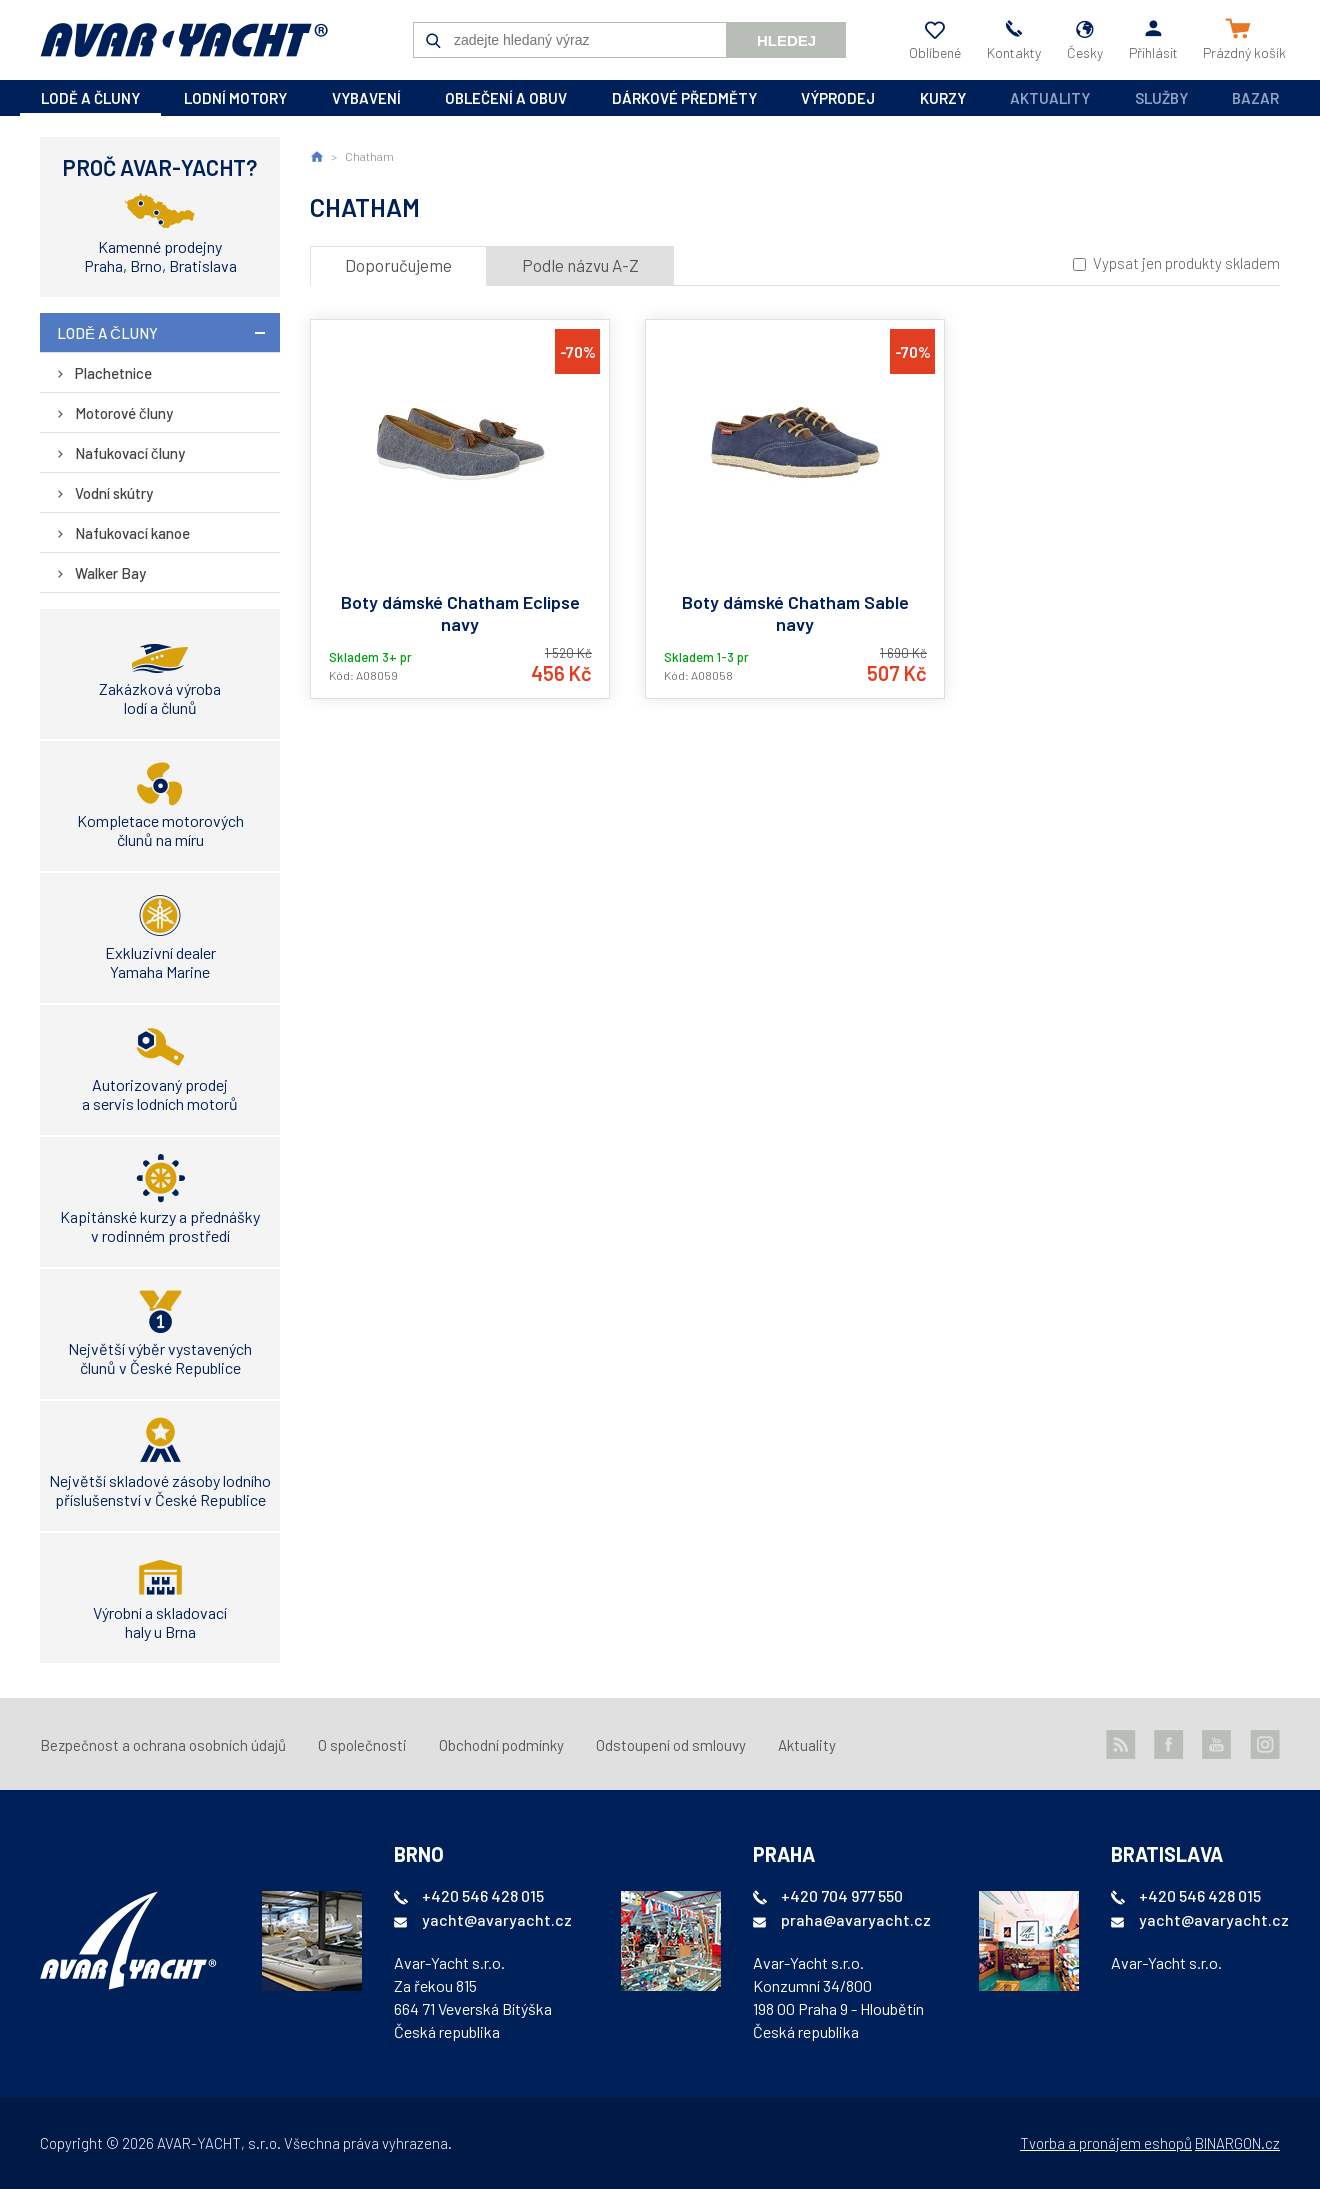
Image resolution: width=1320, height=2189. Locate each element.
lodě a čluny (90, 98)
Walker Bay (110, 573)
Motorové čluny (124, 413)
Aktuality (1050, 98)
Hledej (786, 40)
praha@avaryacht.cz (856, 1919)
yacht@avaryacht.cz (497, 1919)
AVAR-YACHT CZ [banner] (184, 40)
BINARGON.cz (1237, 2143)
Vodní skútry (114, 493)
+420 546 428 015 (483, 1895)
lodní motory (235, 98)
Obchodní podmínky (501, 1745)
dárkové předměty (684, 98)
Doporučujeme (398, 265)
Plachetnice (113, 373)
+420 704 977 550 (842, 1895)
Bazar (1255, 98)
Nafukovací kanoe (132, 533)
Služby (1161, 98)
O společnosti (362, 1745)
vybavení (366, 98)
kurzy (943, 98)
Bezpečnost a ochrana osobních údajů (163, 1745)
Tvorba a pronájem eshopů (1106, 2143)
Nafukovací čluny (130, 453)
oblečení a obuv (506, 98)
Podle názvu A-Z (580, 265)
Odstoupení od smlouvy (671, 1745)
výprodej (838, 98)
